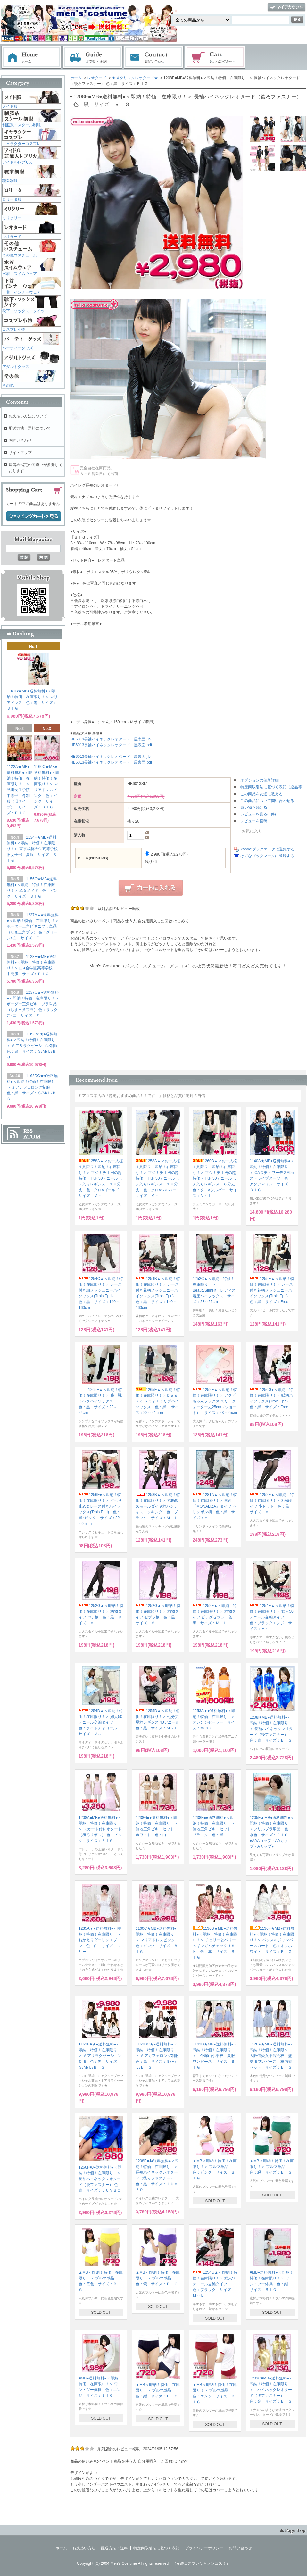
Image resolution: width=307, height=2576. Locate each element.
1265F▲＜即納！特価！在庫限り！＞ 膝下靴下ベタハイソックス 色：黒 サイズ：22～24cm (100, 1401)
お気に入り (248, 831)
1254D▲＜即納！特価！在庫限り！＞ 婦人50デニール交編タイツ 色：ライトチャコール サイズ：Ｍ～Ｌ (101, 1722)
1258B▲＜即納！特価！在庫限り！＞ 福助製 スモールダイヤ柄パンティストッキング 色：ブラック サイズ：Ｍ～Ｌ (159, 1506)
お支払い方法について (28, 416)
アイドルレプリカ (17, 162)
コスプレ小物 (13, 329)
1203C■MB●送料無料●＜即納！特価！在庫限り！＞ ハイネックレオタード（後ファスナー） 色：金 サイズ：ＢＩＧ (271, 2390)
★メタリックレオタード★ (135, 78)
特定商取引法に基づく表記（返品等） (273, 787)
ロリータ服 (11, 199)
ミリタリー (11, 218)
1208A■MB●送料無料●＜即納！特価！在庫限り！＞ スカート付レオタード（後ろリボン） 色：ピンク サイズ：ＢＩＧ (100, 1829)
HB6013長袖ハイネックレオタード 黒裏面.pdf (111, 762)
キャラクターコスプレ (21, 143)
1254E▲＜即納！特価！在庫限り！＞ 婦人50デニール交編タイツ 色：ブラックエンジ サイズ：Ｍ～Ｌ (272, 1617)
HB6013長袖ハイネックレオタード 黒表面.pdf (111, 745)
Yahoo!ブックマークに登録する (267, 849)
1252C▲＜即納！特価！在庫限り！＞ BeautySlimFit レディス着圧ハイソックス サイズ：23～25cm (214, 1290)
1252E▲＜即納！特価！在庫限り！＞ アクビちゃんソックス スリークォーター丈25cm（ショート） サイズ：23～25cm (215, 1401)
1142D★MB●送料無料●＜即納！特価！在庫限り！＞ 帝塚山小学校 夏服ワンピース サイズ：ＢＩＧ (215, 2056)
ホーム (31, 57)
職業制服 (10, 181)
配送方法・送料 (114, 2548)
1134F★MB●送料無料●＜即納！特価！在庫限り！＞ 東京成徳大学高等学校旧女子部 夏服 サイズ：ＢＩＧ (32, 849)
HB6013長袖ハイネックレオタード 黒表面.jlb (110, 739)
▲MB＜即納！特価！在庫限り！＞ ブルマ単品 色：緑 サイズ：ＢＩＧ (272, 2167)
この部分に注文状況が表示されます (188, 1017)
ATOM (32, 1137)
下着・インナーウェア (21, 292)
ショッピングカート (215, 57)
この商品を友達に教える (261, 794)
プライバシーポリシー (204, 2548)
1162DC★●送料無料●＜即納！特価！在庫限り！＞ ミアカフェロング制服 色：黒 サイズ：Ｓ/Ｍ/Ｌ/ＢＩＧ (159, 2056)
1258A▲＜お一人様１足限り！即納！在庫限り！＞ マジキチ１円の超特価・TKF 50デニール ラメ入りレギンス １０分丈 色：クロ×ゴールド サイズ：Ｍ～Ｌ (101, 1178)
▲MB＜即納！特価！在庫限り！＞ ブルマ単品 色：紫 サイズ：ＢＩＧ (158, 2278)
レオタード (96, 78)
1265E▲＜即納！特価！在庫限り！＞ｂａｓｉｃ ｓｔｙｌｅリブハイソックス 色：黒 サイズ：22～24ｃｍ (158, 1401)
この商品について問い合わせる (267, 801)
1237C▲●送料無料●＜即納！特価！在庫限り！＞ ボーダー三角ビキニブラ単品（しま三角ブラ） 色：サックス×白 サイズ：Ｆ (33, 1004)
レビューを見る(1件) (258, 814)
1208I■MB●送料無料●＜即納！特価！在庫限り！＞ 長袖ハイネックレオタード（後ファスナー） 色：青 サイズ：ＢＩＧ (271, 1729)
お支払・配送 (92, 57)
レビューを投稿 (253, 821)
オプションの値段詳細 (259, 780)
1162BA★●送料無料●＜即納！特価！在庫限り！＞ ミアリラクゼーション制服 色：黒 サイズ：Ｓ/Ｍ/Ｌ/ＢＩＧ (100, 2056)
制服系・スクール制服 (21, 125)
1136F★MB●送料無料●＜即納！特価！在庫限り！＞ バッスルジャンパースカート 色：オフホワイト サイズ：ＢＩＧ (272, 1940)
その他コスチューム (19, 255)
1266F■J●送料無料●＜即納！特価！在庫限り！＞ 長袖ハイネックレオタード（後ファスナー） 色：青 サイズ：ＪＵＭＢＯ (100, 2179)
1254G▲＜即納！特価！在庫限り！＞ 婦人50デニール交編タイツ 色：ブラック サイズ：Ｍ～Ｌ (215, 2284)
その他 (8, 385)
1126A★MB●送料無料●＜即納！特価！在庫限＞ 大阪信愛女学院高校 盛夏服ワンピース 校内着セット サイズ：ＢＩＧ (272, 2056)
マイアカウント (286, 7)
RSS (28, 1131)
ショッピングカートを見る (33, 516)
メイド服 (10, 106)
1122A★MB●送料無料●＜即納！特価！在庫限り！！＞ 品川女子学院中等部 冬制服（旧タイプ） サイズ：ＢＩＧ (20, 790)
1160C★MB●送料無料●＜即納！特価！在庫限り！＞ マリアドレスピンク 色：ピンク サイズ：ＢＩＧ (158, 1940)
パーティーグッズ (17, 348)
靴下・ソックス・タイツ (23, 311)
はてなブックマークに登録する (267, 856)
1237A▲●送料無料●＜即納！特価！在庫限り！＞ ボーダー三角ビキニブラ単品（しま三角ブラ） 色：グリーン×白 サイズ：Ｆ (33, 926)
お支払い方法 (83, 2548)
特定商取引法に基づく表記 (156, 2548)
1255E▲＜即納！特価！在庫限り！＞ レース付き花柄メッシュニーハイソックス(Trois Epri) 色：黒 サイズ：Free (272, 1290)
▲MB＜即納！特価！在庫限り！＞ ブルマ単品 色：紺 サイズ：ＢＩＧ (158, 2390)
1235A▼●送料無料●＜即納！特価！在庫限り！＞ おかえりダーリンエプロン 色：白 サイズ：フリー (102, 1940)
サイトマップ (20, 452)
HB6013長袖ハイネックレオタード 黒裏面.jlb (110, 756)
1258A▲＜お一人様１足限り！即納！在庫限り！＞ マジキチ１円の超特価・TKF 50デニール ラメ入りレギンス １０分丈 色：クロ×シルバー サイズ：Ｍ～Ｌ (158, 1178)
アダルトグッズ (15, 366)
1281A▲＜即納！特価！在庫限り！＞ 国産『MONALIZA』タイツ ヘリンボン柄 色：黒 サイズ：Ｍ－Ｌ (215, 1506)
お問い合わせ (154, 57)
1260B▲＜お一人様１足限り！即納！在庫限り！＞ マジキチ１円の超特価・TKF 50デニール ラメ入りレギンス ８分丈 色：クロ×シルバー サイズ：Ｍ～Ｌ (216, 1178)
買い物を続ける (253, 807)
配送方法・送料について (30, 428)
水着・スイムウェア (19, 274)
